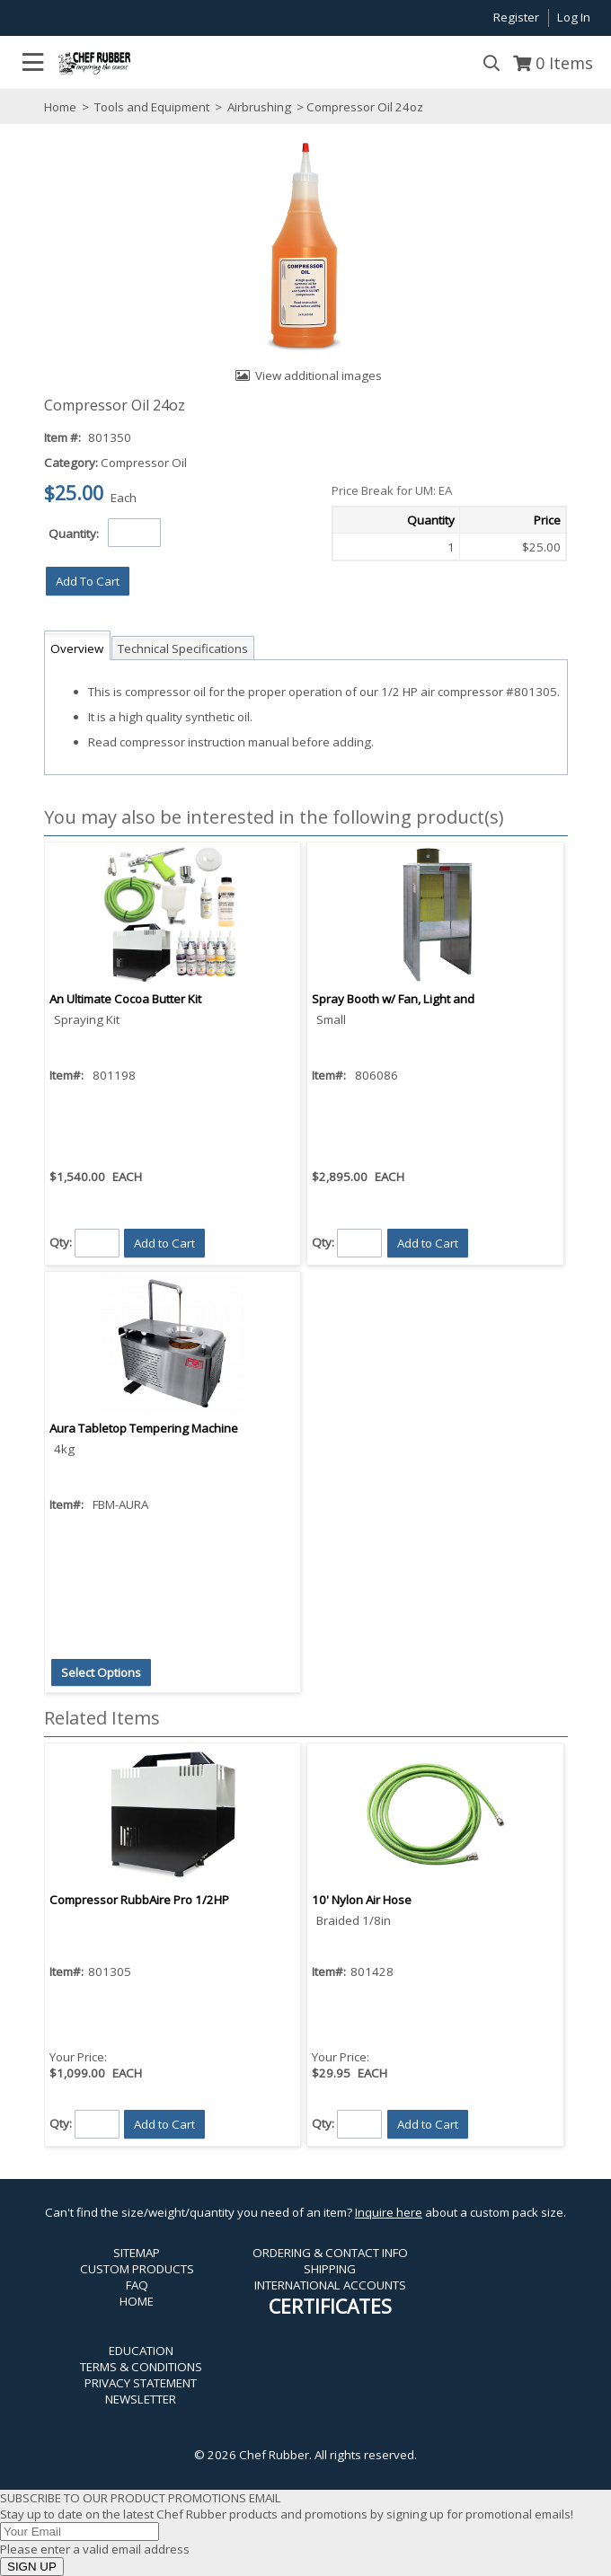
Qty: (60, 1242)
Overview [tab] (76, 648)
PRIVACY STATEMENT (140, 2383)
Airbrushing (259, 107)
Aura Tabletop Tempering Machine (143, 1428)
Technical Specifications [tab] (183, 648)
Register (516, 17)
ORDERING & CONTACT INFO (330, 2253)
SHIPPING (330, 2269)
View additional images (318, 375)
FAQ (137, 2285)
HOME (137, 2301)
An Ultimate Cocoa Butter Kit (125, 999)
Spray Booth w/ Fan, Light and (393, 999)
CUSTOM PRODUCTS (137, 2269)
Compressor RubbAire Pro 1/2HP (139, 1900)
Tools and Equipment (152, 107)
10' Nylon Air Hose (362, 1900)
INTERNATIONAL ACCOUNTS (330, 2285)
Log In (573, 17)
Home (60, 107)
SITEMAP (136, 2253)
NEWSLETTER (140, 2399)
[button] (87, 581)
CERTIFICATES (330, 2306)
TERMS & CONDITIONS (141, 2367)
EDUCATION (141, 2350)
